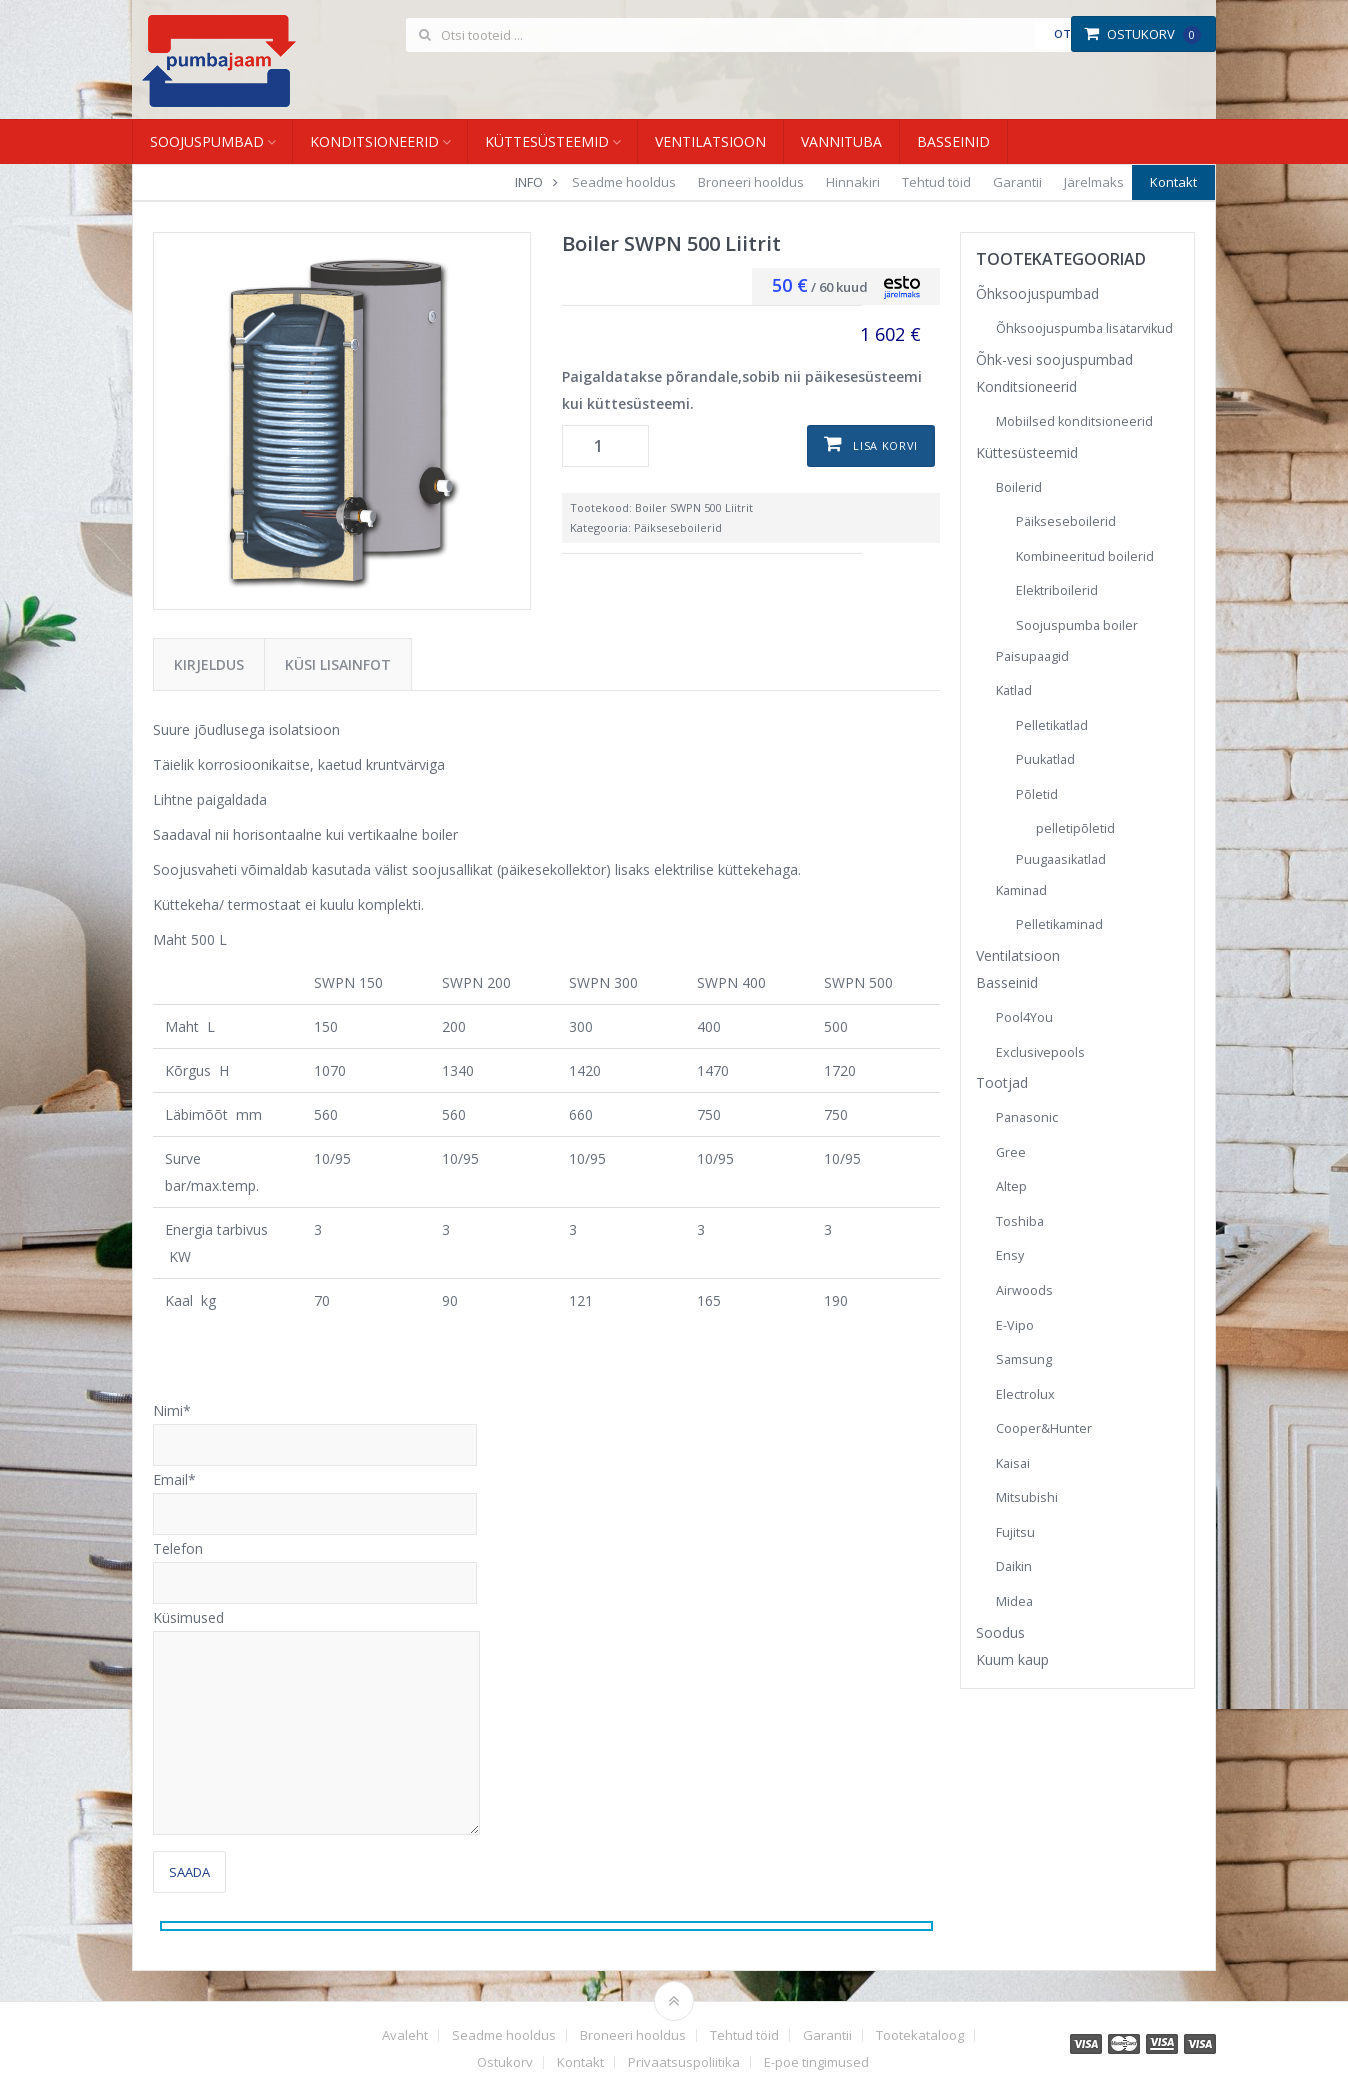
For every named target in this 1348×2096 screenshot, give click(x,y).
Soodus (1000, 1632)
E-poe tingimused (816, 2062)
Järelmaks (1094, 182)
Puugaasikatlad (1061, 859)
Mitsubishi (1027, 1497)
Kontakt (1173, 182)
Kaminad (1021, 890)
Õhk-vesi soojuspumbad (1054, 359)
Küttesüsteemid (547, 141)
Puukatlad (1045, 759)
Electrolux (1025, 1394)
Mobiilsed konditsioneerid (1074, 421)
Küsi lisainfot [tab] (338, 664)
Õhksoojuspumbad (1037, 293)
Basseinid (953, 141)
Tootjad (1002, 1082)
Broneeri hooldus (751, 182)
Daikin (1014, 1566)
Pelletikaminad (1059, 924)
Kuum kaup (1012, 1659)
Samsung (1024, 1359)
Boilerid (1019, 487)
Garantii (1017, 182)
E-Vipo (1015, 1325)
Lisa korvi (885, 445)
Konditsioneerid (374, 141)
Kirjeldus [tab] (209, 664)
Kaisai (1013, 1463)
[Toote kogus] (605, 446)
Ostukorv (1142, 34)
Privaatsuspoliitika (684, 2062)
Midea (1014, 1601)
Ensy (1010, 1255)
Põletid (1037, 794)
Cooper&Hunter (1044, 1428)
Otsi (1067, 33)
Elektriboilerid (1057, 590)
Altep (1011, 1186)
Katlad (1014, 690)
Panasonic (1027, 1117)
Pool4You (1024, 1017)
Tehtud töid (936, 182)
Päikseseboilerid (678, 527)
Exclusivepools (1040, 1052)
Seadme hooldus (624, 182)
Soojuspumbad (207, 141)
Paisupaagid (1032, 656)
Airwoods (1024, 1290)
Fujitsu (1015, 1532)
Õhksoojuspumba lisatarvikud (1084, 328)
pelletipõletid (1075, 828)
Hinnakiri (853, 182)
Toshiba (1020, 1221)
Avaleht (405, 2035)
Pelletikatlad (1052, 725)
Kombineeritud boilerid (1085, 556)
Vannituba (841, 141)
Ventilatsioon (710, 141)
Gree (1011, 1152)
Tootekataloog (920, 2035)
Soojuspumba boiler (1077, 625)
